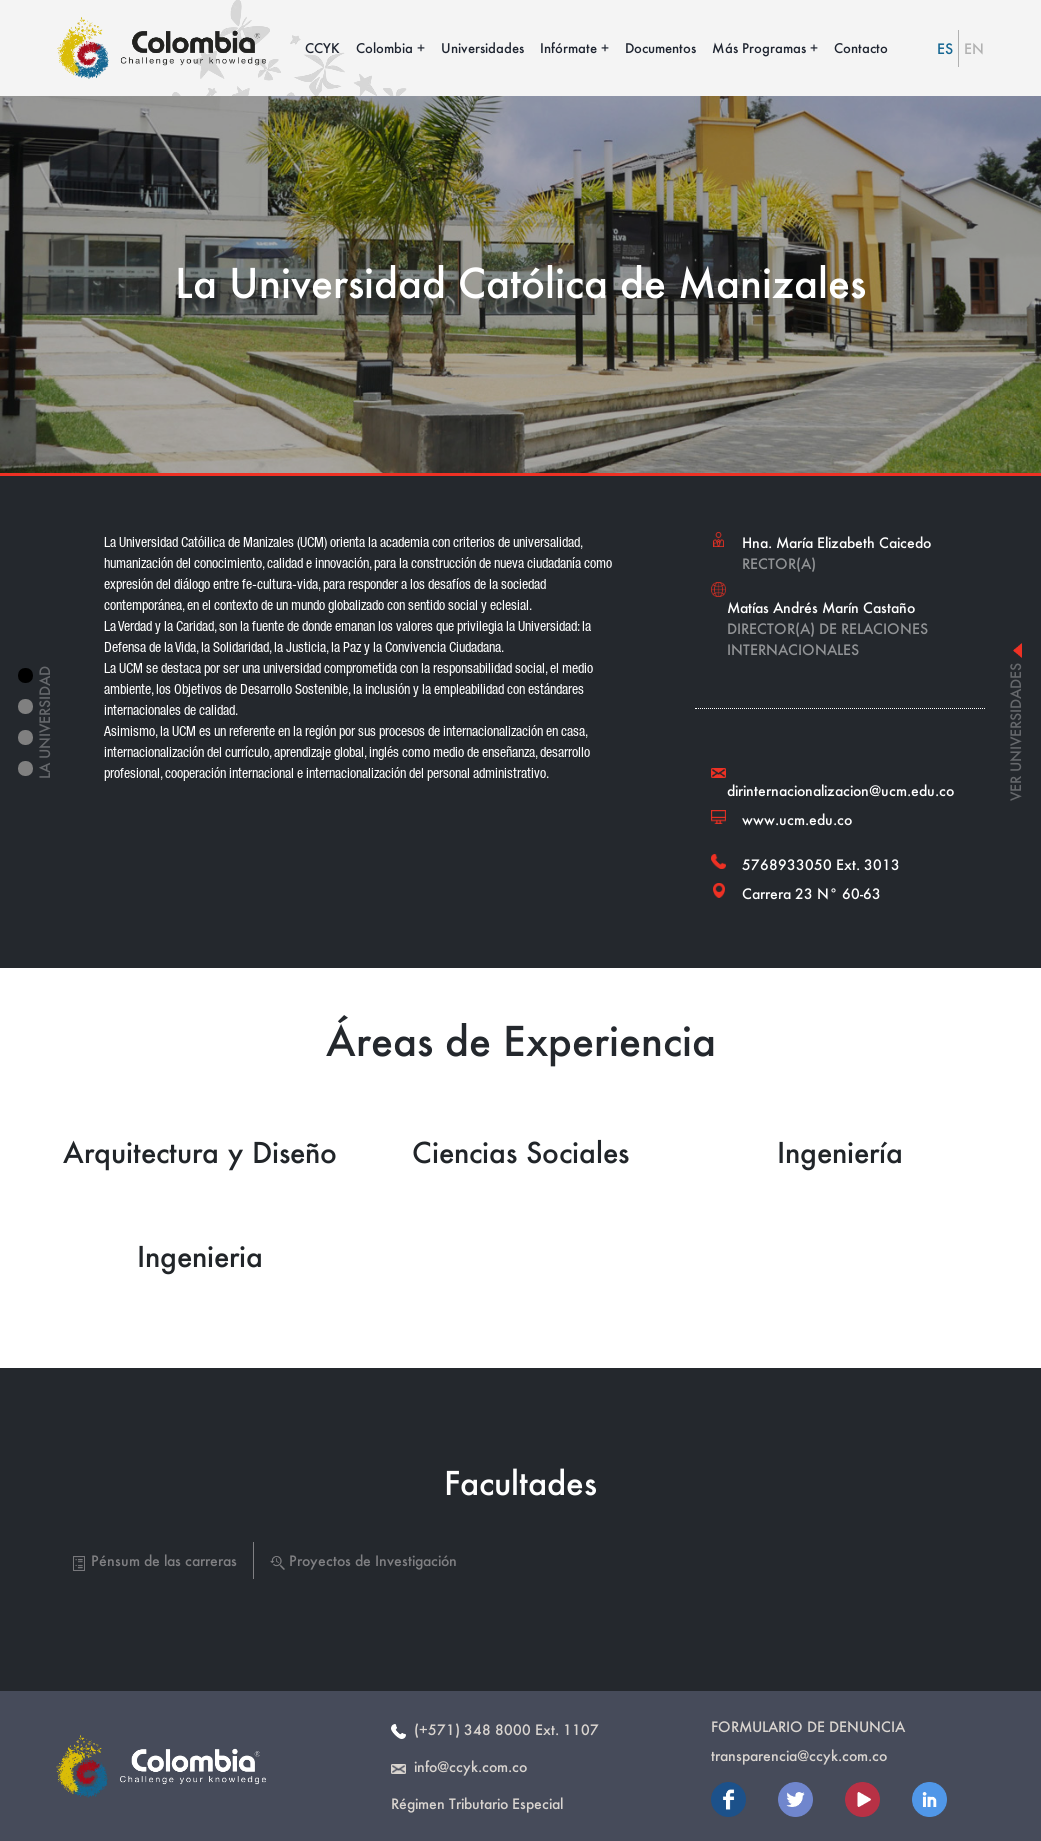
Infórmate (568, 47)
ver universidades (1015, 722)
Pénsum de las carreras (154, 1560)
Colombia (384, 47)
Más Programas (759, 47)
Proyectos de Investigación (363, 1560)
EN (974, 48)
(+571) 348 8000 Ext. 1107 (495, 1729)
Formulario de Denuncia (808, 1726)
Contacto (861, 47)
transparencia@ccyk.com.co (799, 1755)
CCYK (322, 47)
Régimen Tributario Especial (477, 1803)
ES (945, 48)
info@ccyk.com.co (459, 1766)
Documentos (660, 47)
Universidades (482, 47)
